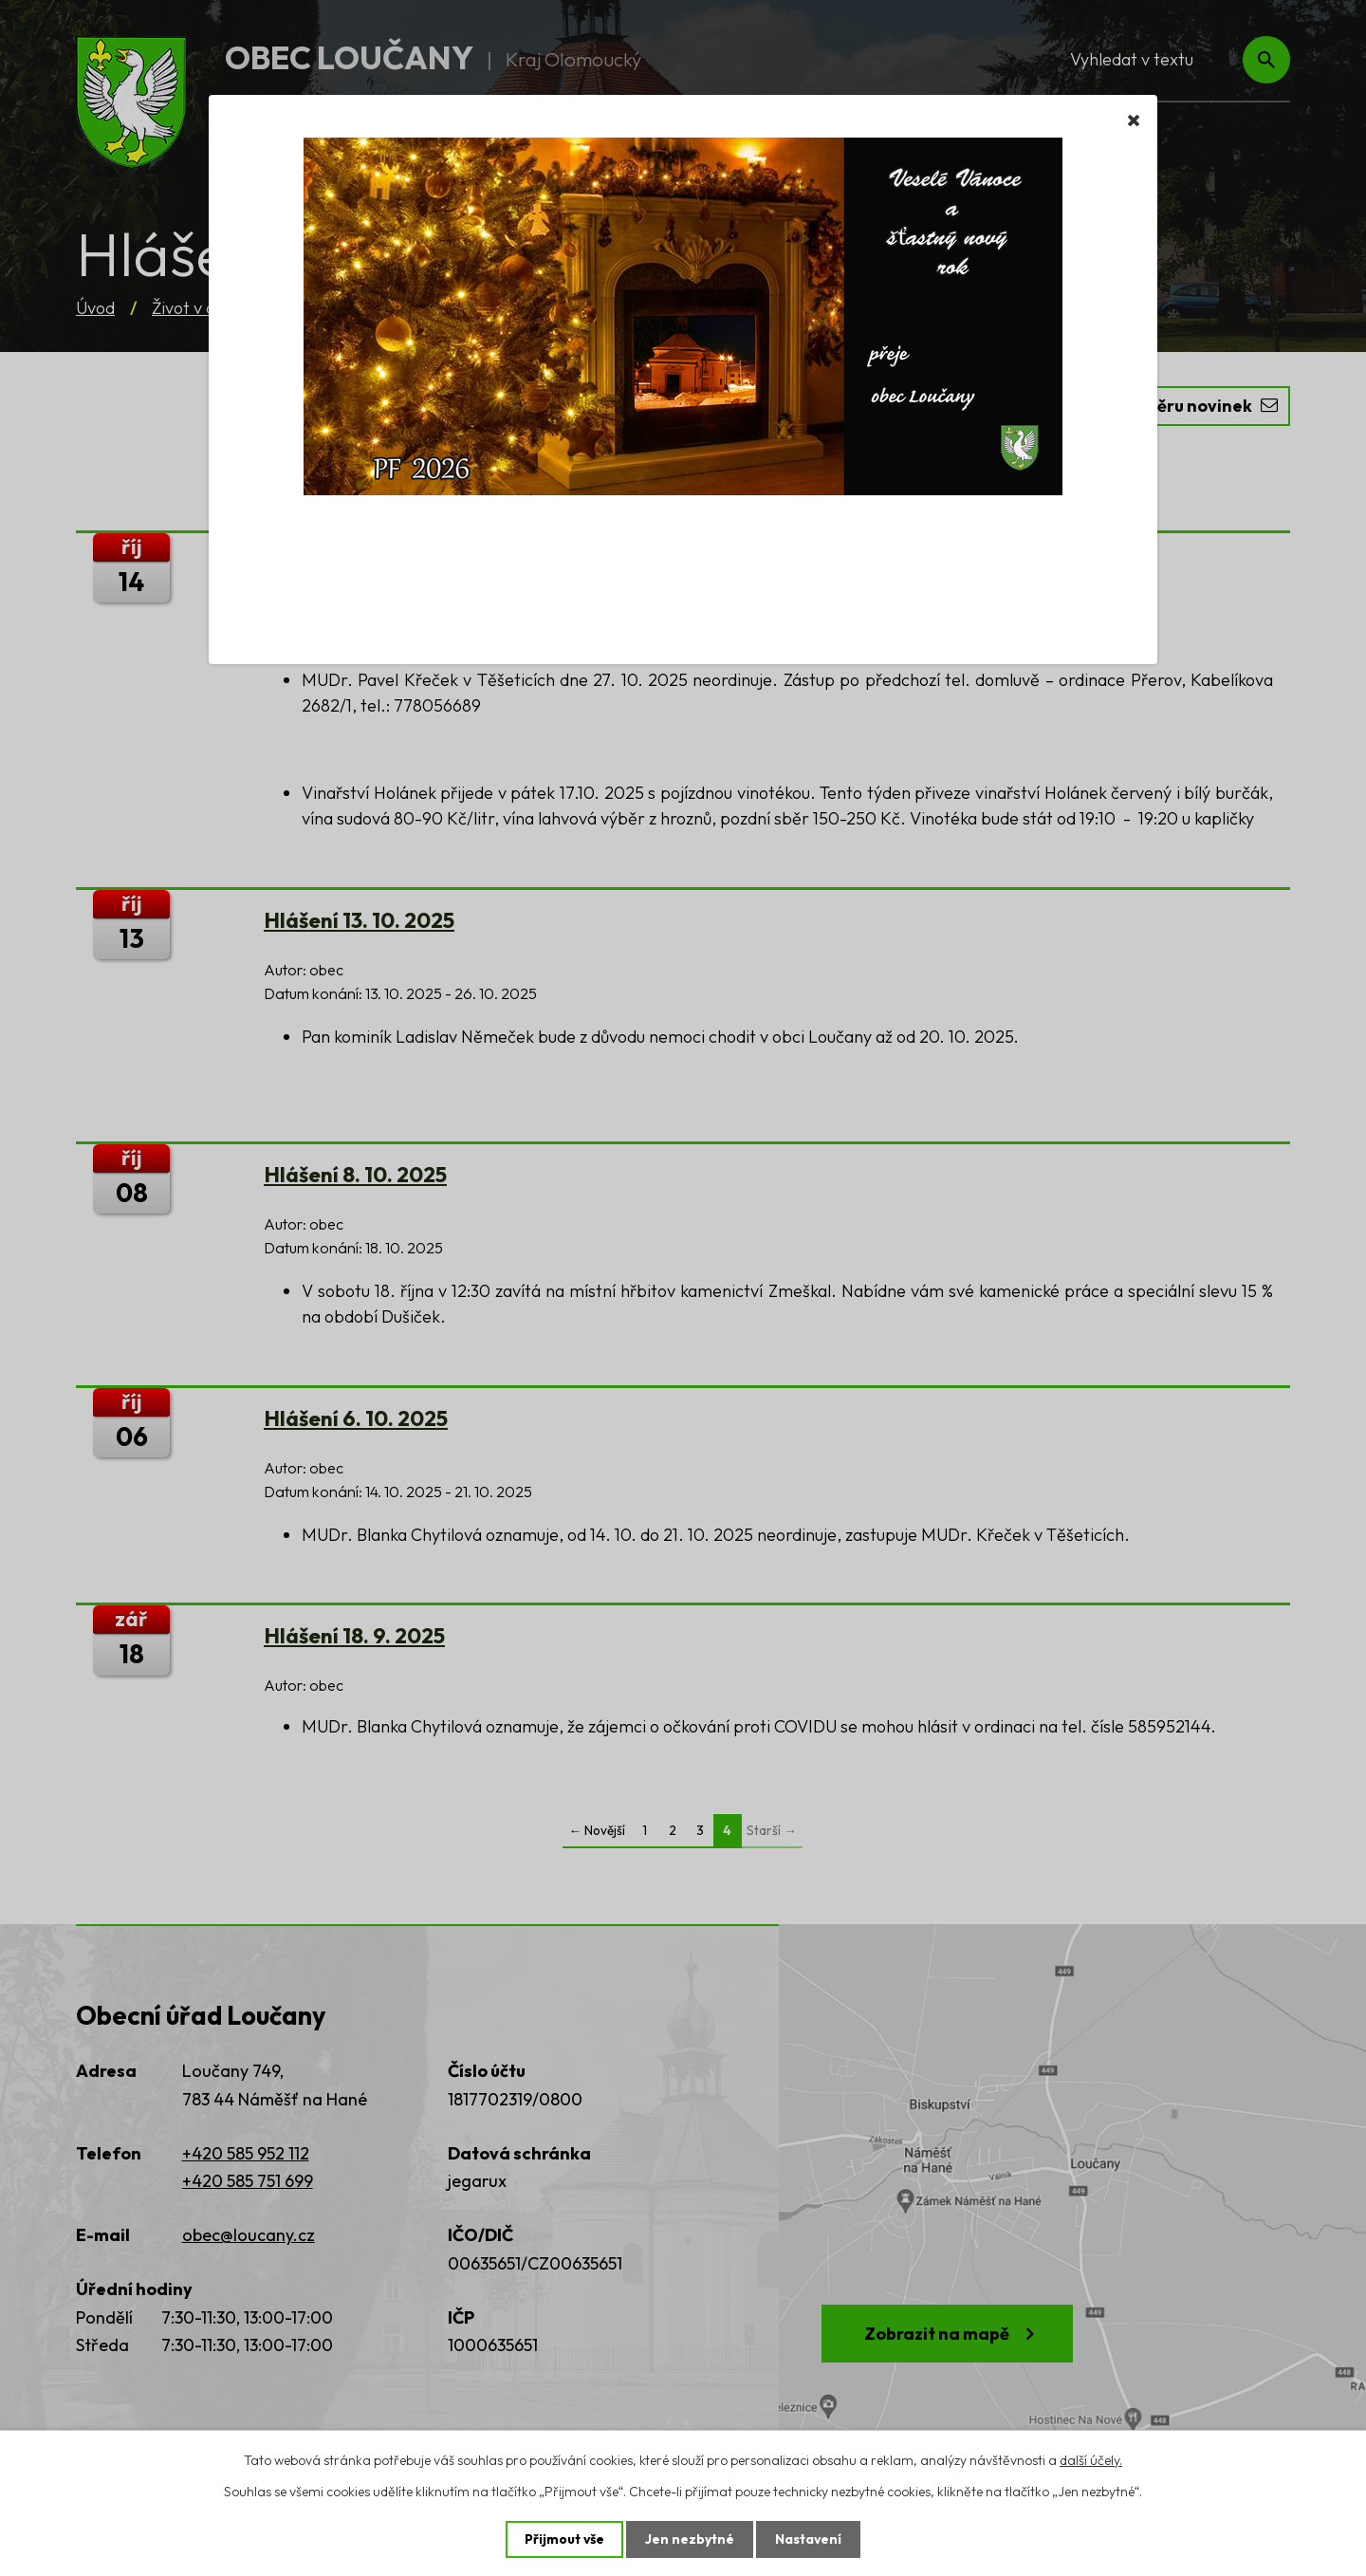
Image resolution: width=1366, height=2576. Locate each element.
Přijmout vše (564, 2539)
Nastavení (808, 2539)
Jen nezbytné (689, 2539)
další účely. (1091, 2459)
